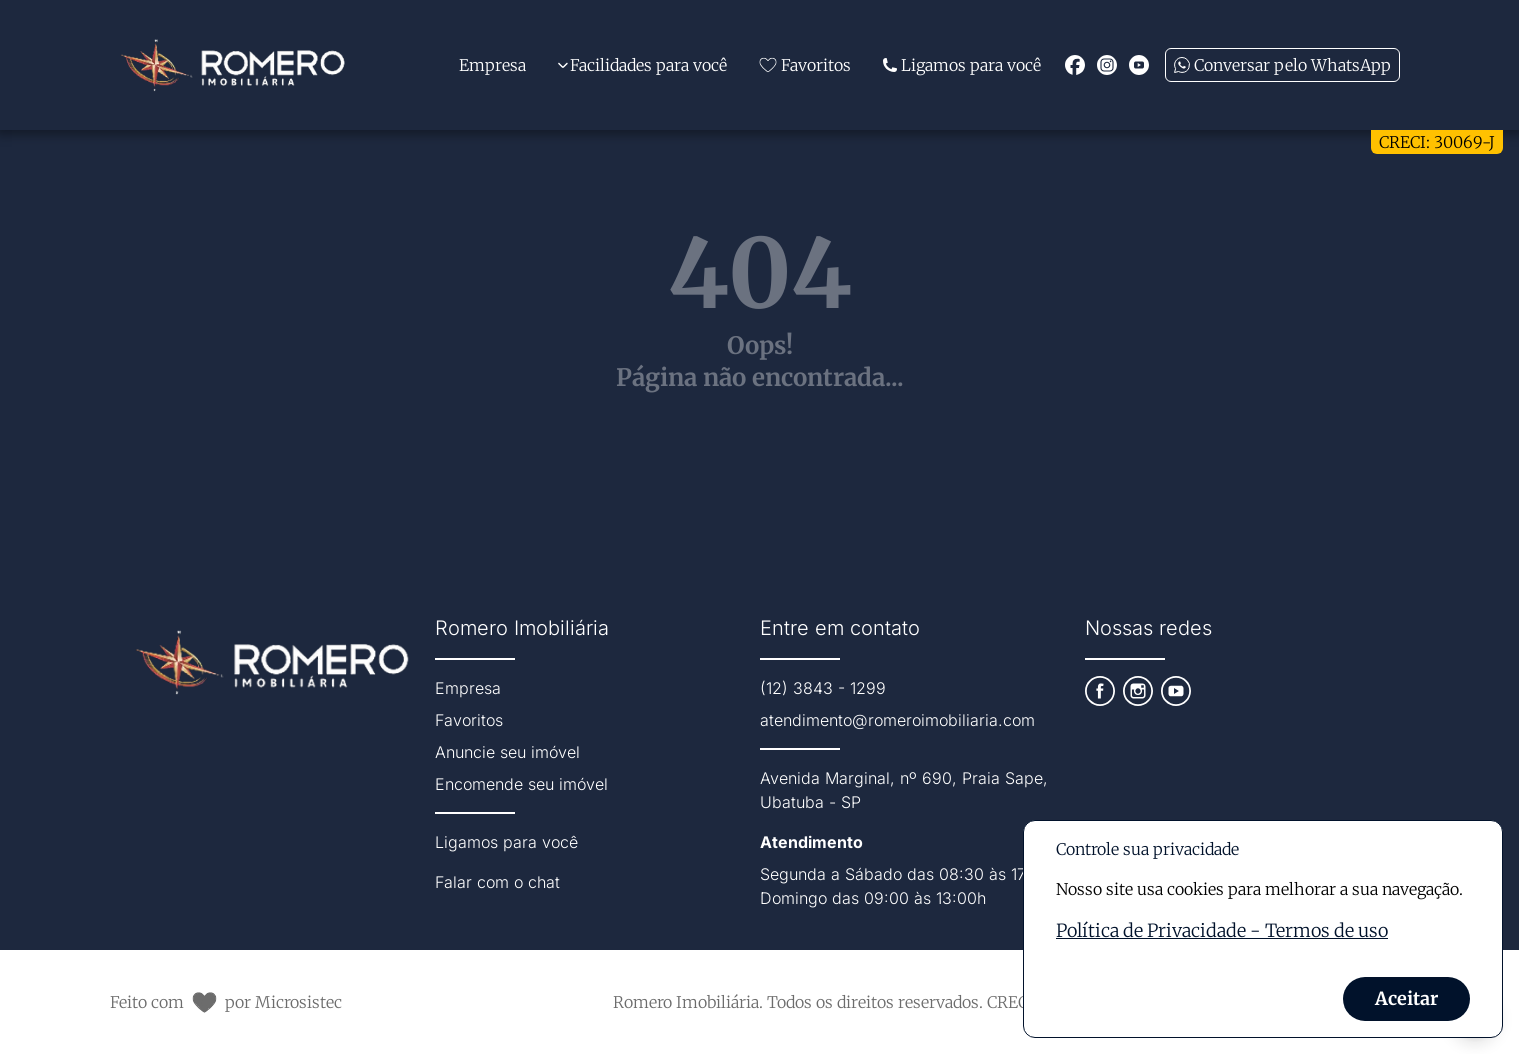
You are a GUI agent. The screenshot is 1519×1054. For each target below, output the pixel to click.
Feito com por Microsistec (226, 1002)
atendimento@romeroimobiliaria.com (897, 720)
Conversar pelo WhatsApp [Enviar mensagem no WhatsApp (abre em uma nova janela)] (1282, 65)
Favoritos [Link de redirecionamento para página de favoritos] (805, 65)
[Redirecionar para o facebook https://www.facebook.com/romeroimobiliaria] (1075, 65)
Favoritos (469, 720)
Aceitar (1406, 998)
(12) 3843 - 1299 (823, 688)
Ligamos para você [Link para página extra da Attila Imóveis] (962, 65)
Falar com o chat (497, 882)
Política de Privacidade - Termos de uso (1222, 930)
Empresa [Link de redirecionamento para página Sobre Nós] (492, 65)
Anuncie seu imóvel (507, 752)
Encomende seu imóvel (521, 784)
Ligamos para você (506, 842)
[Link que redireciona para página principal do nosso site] (233, 65)
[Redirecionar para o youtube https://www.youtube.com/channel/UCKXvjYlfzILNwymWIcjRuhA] (1139, 65)
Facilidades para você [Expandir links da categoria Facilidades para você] (642, 65)
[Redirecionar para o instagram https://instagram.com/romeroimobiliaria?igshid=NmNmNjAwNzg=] (1107, 65)
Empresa (468, 688)
